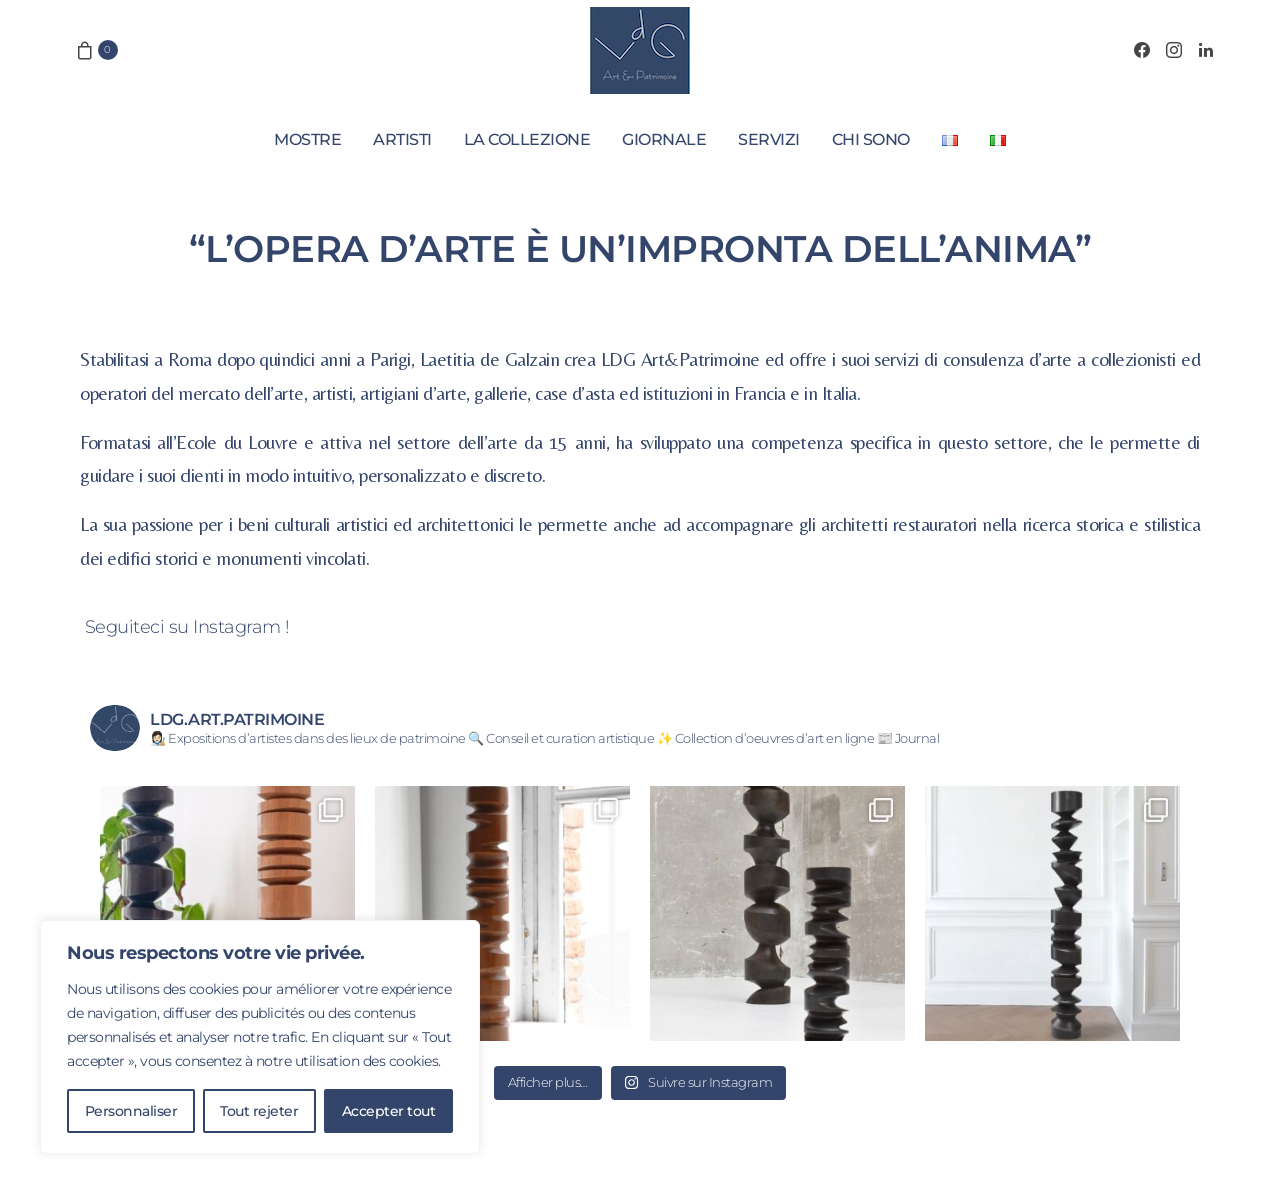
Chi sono (871, 139)
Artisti (402, 139)
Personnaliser (131, 1111)
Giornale (664, 139)
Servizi (769, 139)
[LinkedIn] (1206, 50)
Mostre (307, 139)
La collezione (527, 139)
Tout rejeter (259, 1111)
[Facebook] (1142, 50)
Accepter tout (389, 1111)
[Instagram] (1174, 50)
